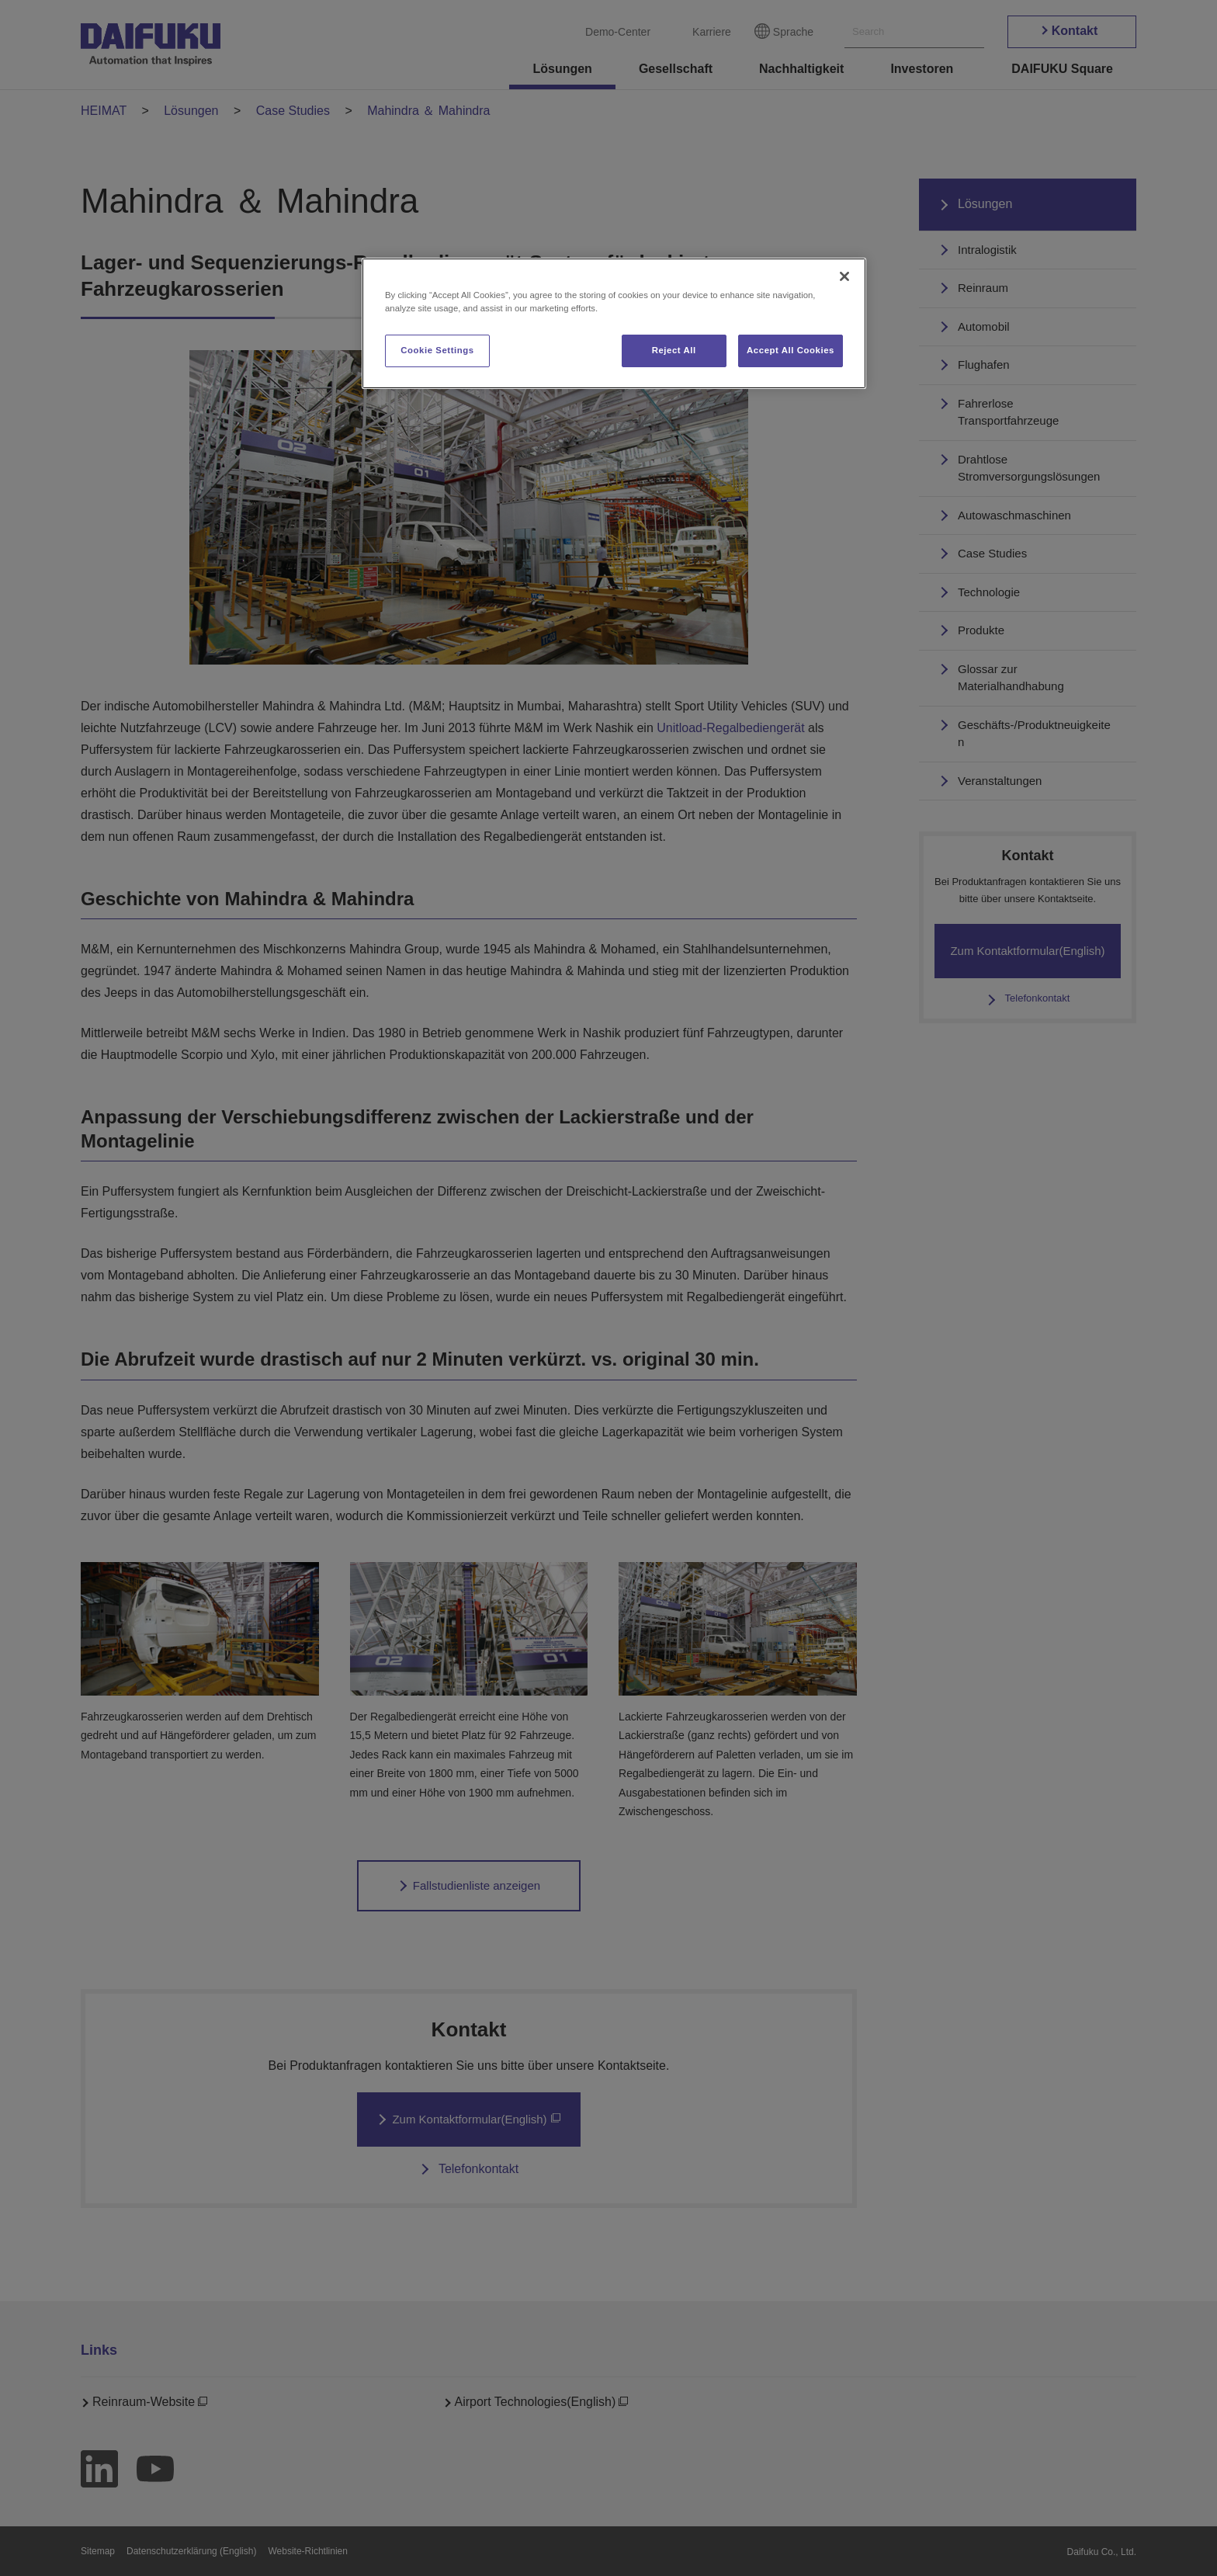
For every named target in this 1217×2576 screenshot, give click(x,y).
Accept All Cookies (790, 350)
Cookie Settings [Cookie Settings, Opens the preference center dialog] (437, 350)
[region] (614, 323)
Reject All (674, 350)
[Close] (844, 276)
